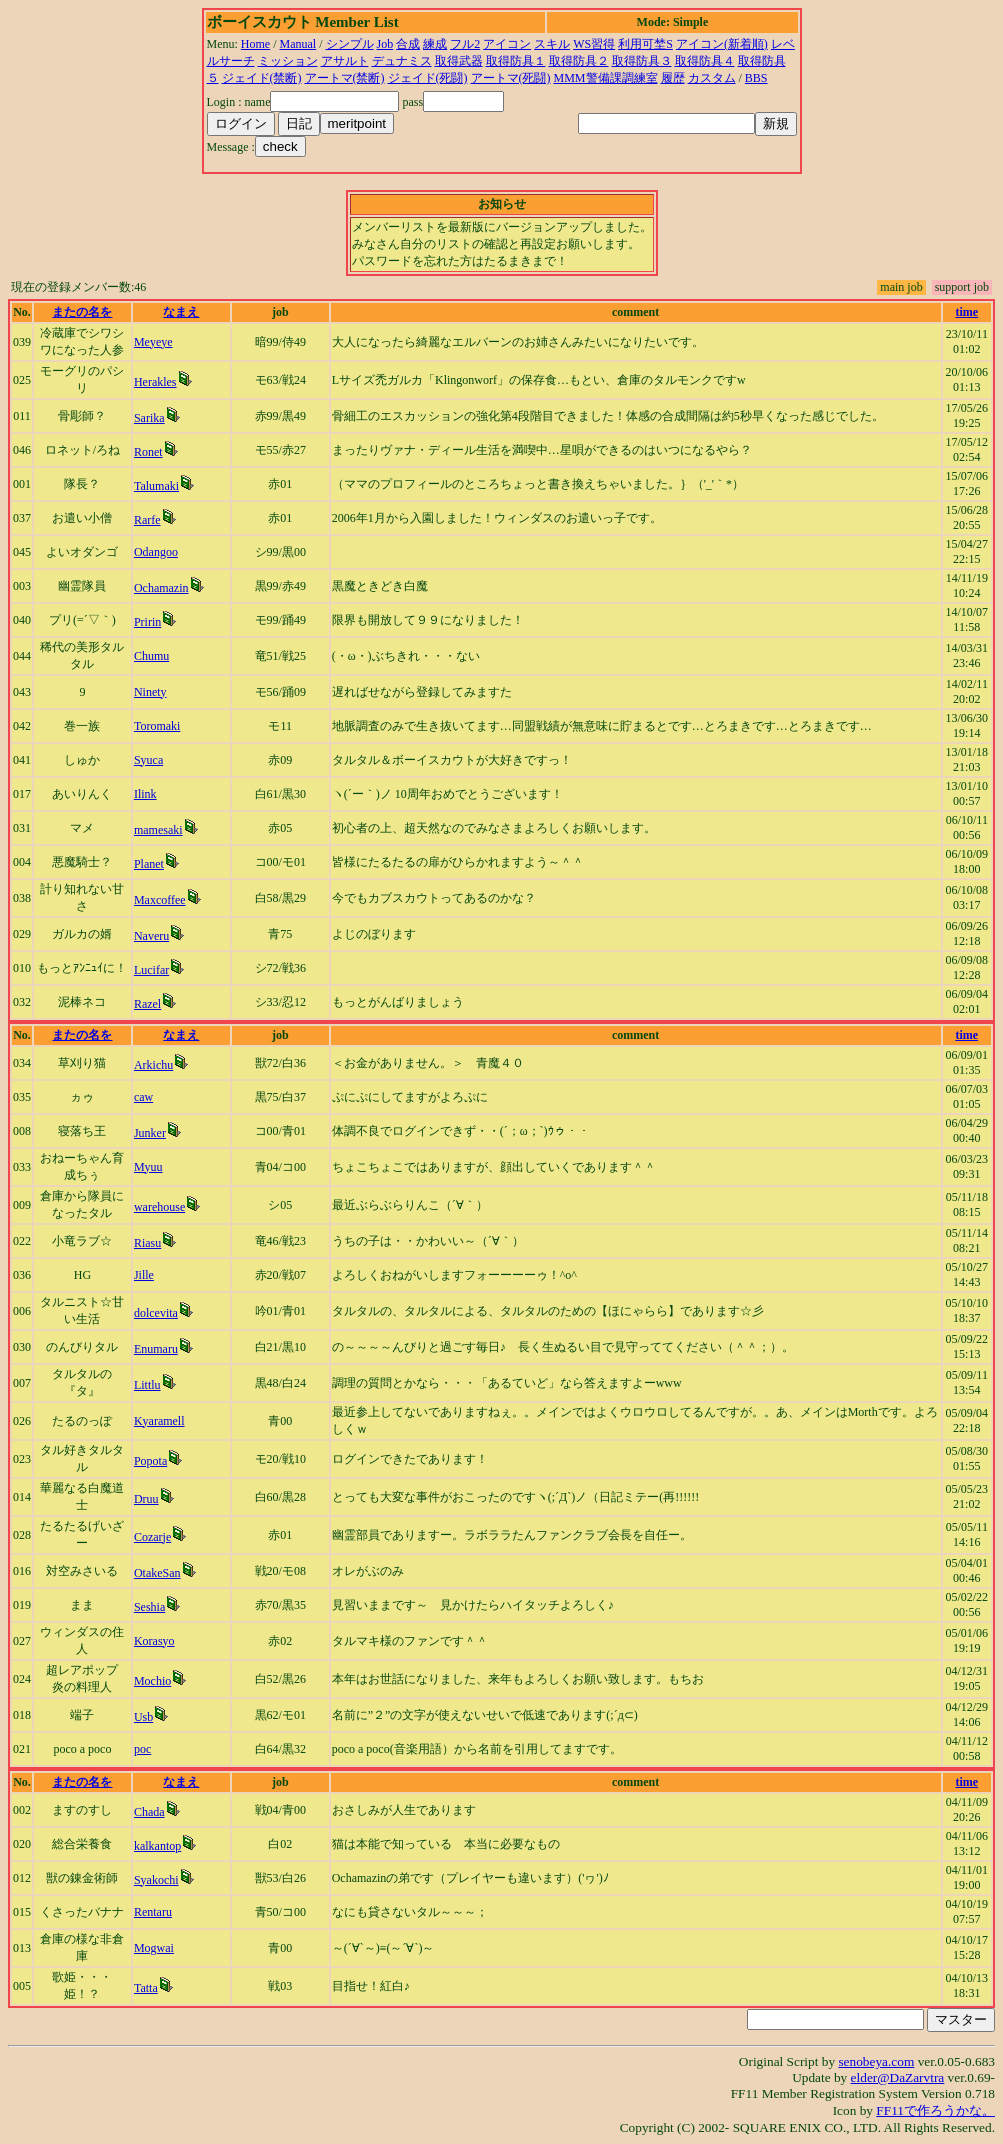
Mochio (152, 1681)
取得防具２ (579, 61)
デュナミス (402, 61)
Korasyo (154, 1641)
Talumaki (156, 486)
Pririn (147, 622)
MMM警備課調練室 (606, 78)
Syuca (148, 760)
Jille (144, 1275)
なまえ (181, 312)
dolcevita (156, 1313)
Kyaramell (159, 1421)
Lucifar (151, 970)
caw (143, 1097)
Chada (149, 1812)
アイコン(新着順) (722, 44)
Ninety (150, 692)
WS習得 (594, 44)
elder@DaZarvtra (898, 2077)
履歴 (673, 78)
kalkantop (157, 1846)
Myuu (148, 1167)
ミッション (288, 61)
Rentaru (153, 1912)
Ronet (148, 452)
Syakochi (156, 1880)
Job (385, 44)
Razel (147, 1004)
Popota (150, 1461)
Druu (146, 1499)
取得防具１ (516, 61)
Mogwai (154, 1948)
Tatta (146, 1988)
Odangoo (156, 552)
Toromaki (157, 726)
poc (142, 1749)
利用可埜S (645, 44)
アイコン (507, 44)
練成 (435, 44)
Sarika (149, 418)
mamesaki (158, 830)
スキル (552, 44)
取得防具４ (705, 61)
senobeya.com (876, 2061)
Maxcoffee (160, 900)
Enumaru (156, 1349)
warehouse (159, 1207)
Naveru (151, 936)
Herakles (155, 382)
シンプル (350, 44)
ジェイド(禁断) (262, 78)
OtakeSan (157, 1573)
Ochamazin (161, 588)
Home (255, 44)
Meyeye (153, 342)
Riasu (147, 1243)
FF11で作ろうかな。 (935, 2110)
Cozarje (152, 1537)
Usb (143, 1717)
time (966, 312)
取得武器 (459, 61)
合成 (408, 44)
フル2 (465, 44)
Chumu (151, 656)
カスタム (712, 78)
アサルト (345, 61)
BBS (756, 78)
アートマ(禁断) (345, 78)
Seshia (149, 1607)
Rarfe (147, 520)
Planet (149, 864)
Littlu (147, 1385)
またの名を (82, 312)
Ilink (145, 794)
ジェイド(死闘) (428, 78)
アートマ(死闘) (511, 78)
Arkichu (153, 1065)
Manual (298, 44)
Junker (150, 1133)
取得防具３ (642, 61)
